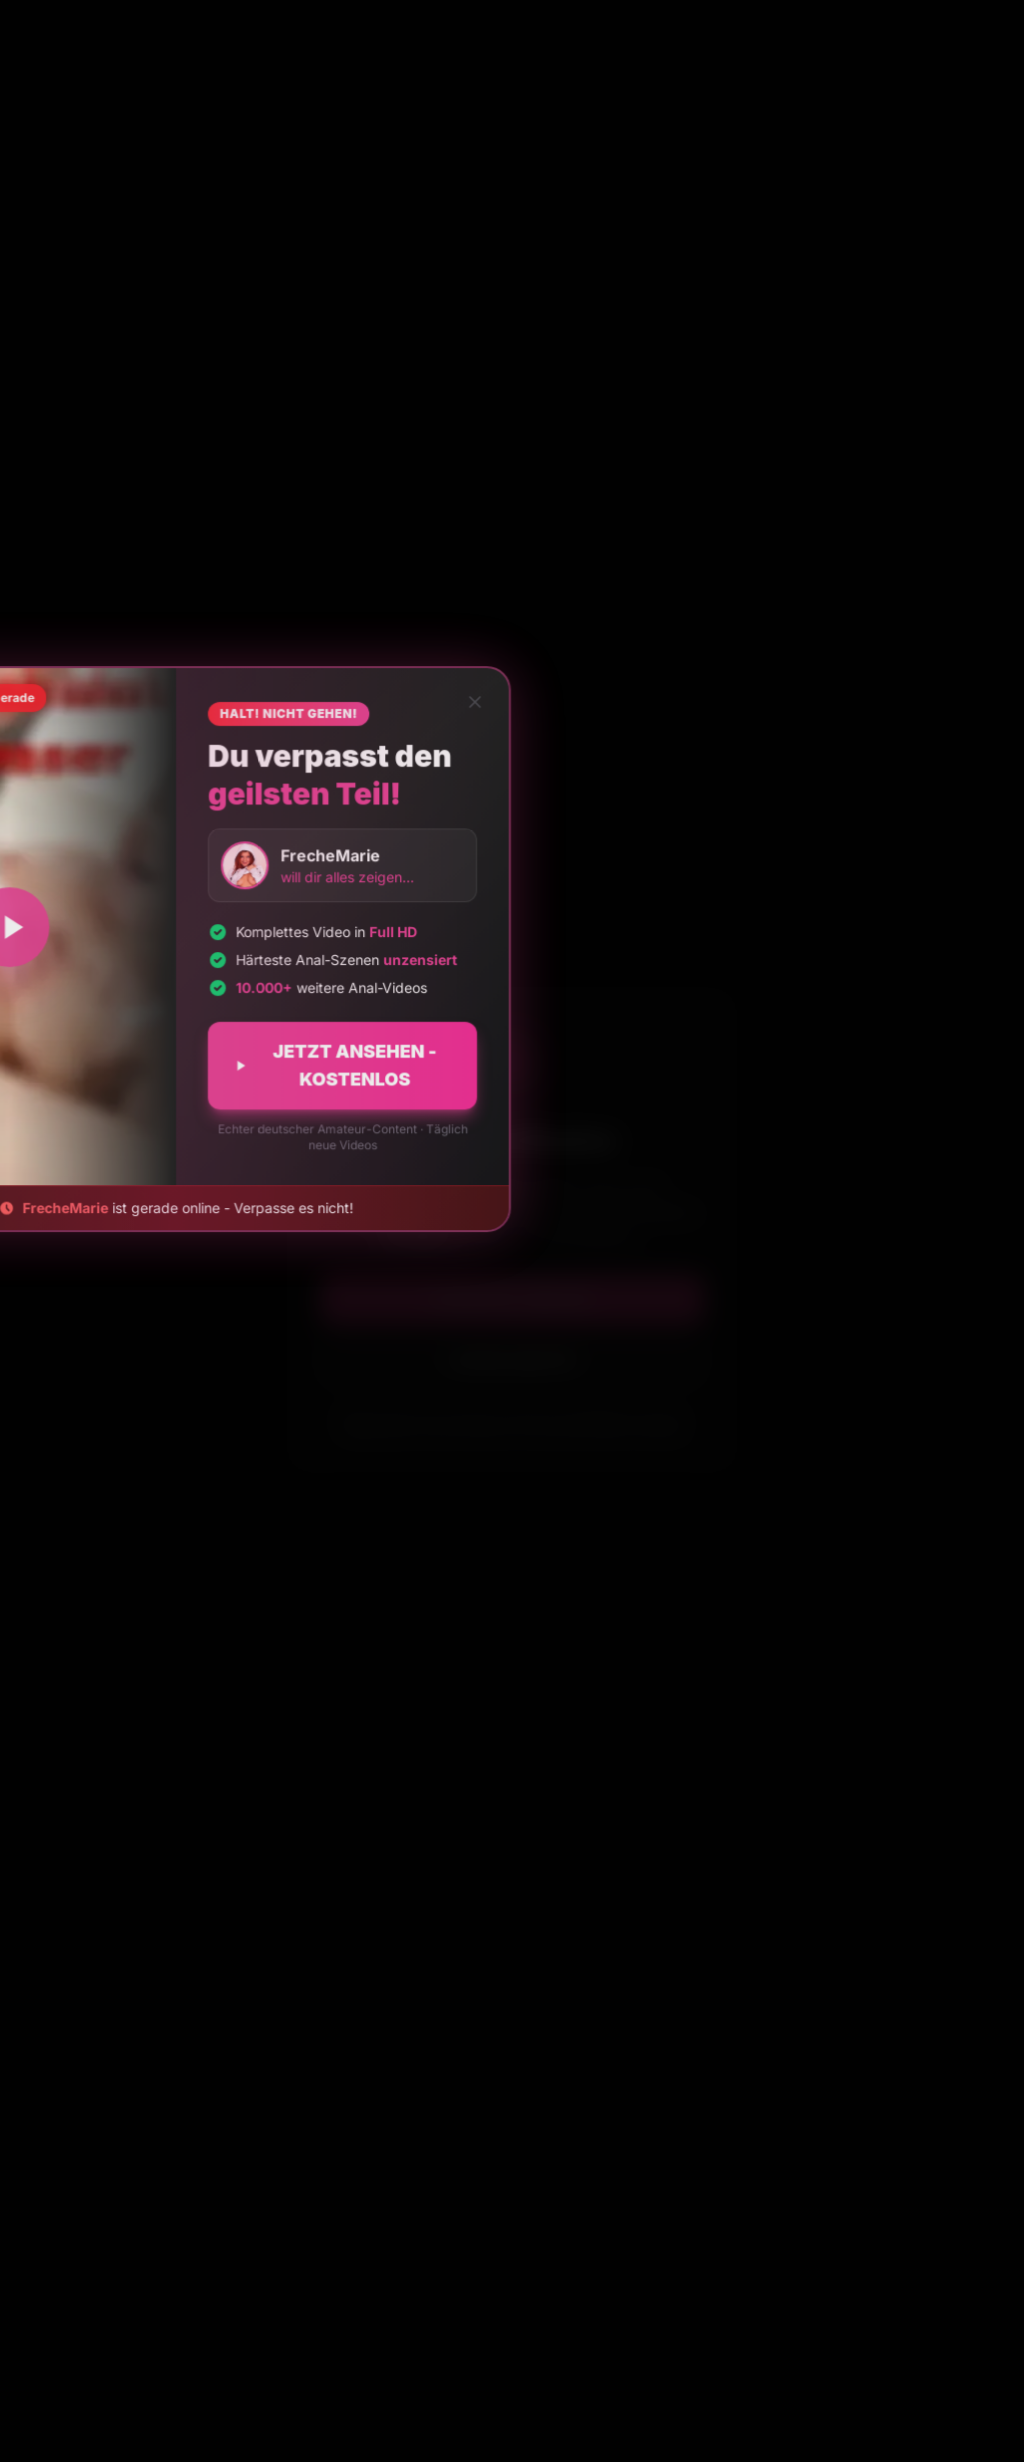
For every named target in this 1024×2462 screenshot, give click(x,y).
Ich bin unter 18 (512, 1360)
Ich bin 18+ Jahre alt (512, 1299)
